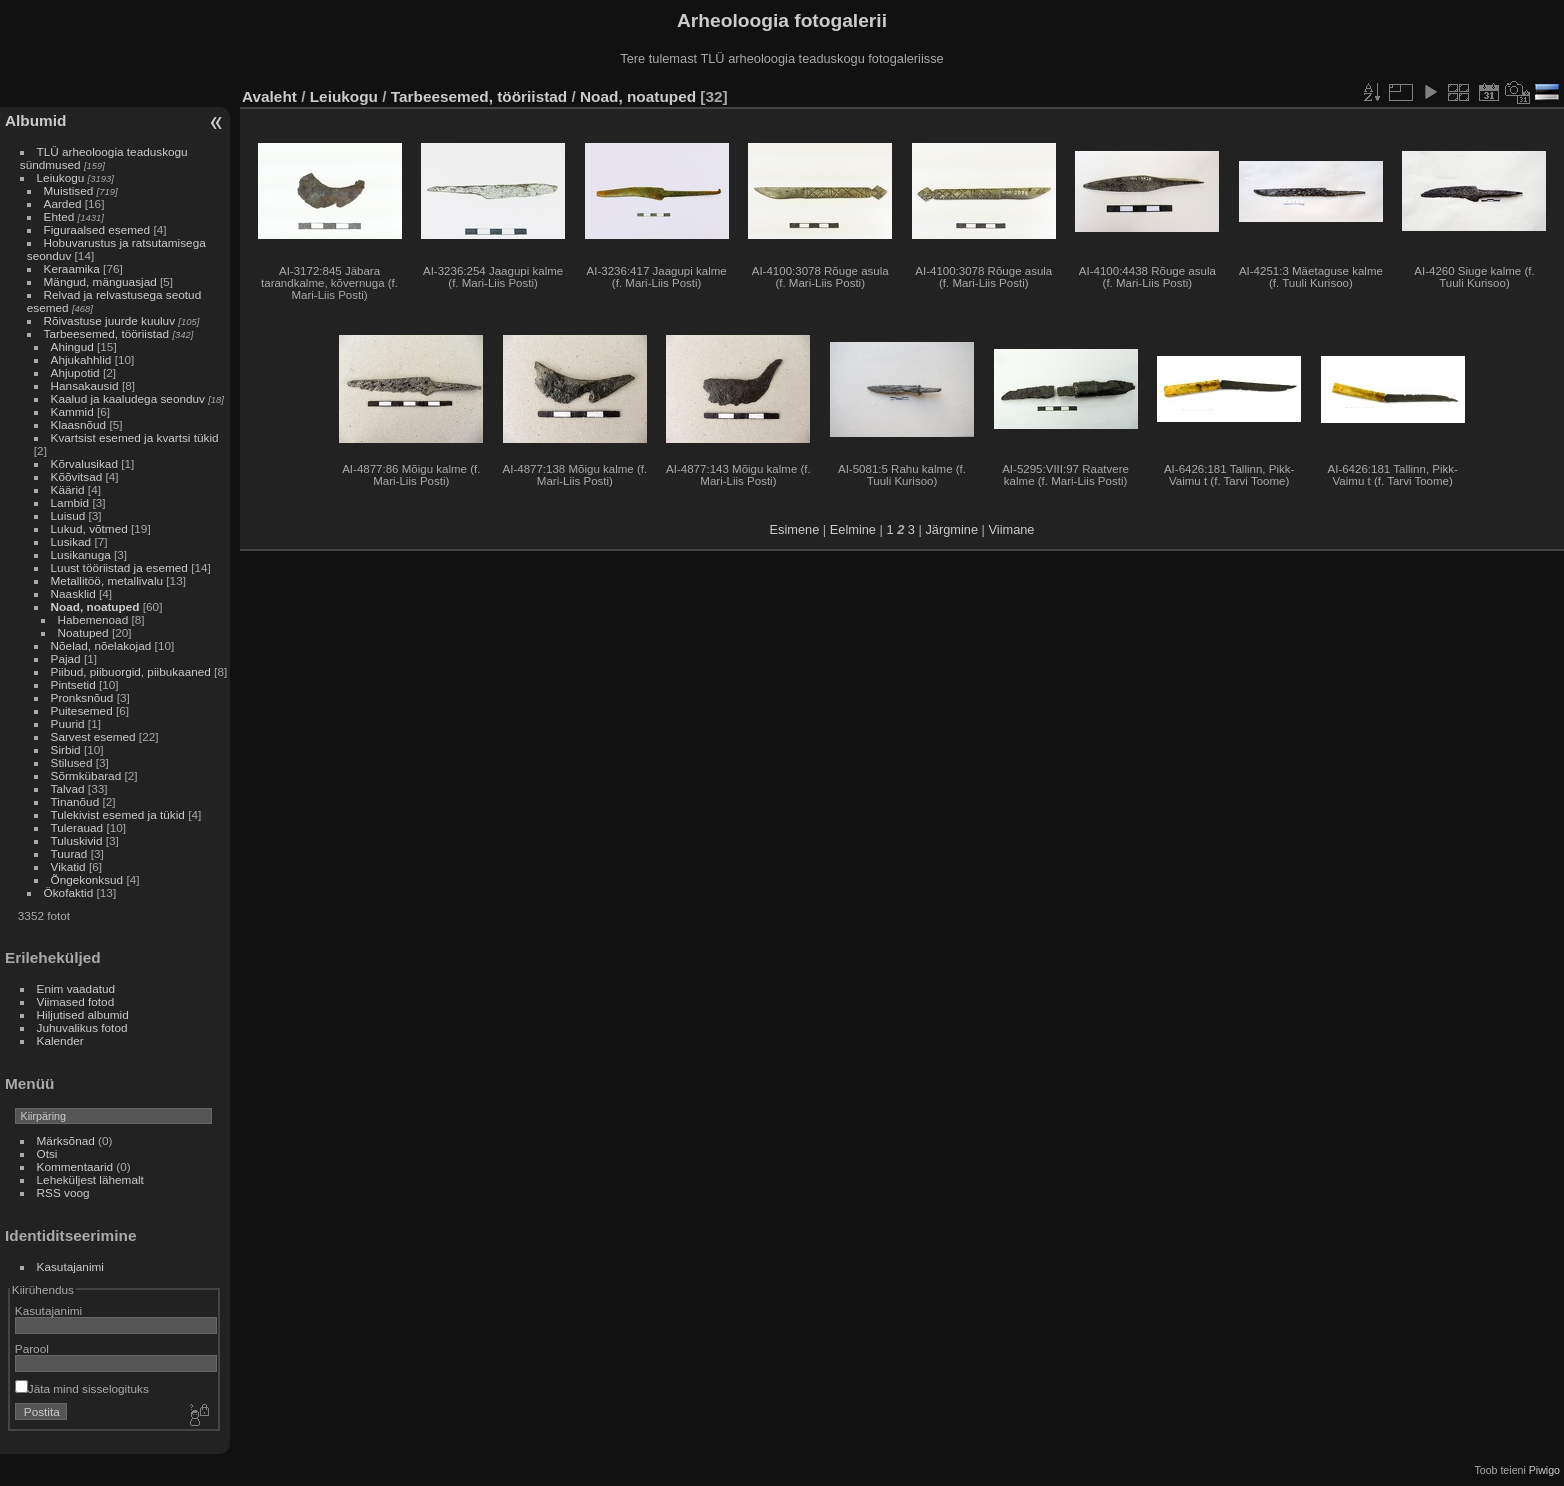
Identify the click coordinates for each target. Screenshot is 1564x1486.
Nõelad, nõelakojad (101, 645)
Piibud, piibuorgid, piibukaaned (131, 671)
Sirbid (66, 749)
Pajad (66, 658)
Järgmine (951, 529)
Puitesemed (82, 710)
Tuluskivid (77, 840)
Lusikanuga (81, 554)
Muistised (69, 190)
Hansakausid (85, 385)
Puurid (68, 723)
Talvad (68, 788)
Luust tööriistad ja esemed (119, 567)
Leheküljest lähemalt (90, 1179)
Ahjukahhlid (81, 359)
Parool (32, 1348)
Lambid (70, 502)
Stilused (72, 762)
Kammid (72, 411)
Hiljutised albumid (83, 1014)
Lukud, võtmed (89, 528)
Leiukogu (61, 177)
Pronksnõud (82, 697)
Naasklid (73, 593)
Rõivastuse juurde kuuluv (109, 320)
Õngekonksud (87, 879)
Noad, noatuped (95, 606)
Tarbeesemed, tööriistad (107, 333)
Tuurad (69, 853)
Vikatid (68, 866)
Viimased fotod (76, 1001)
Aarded (63, 203)
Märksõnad (66, 1140)
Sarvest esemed (93, 736)
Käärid (68, 489)
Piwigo (1544, 1470)
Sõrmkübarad (86, 775)
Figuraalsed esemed (97, 229)
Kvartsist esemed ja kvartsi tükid (135, 437)
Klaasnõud (79, 424)
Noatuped (83, 632)
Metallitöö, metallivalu (107, 580)
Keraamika (72, 268)
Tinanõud (75, 801)
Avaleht (269, 96)
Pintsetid (73, 684)
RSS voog (63, 1192)
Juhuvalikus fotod (82, 1027)
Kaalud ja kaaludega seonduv (128, 398)
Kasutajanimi (70, 1266)
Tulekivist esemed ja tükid (118, 814)
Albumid (35, 120)
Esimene (795, 529)
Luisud (68, 515)
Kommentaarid (75, 1166)
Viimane (1011, 529)
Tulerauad (77, 827)
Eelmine (853, 529)
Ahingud (72, 346)
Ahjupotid (75, 372)
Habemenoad (93, 619)
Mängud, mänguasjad (100, 281)
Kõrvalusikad (84, 463)
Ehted (59, 216)
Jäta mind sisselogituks (82, 1388)
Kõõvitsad (77, 476)
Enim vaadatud (76, 988)
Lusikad (71, 541)
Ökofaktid (69, 892)
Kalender (60, 1040)
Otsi (47, 1153)
